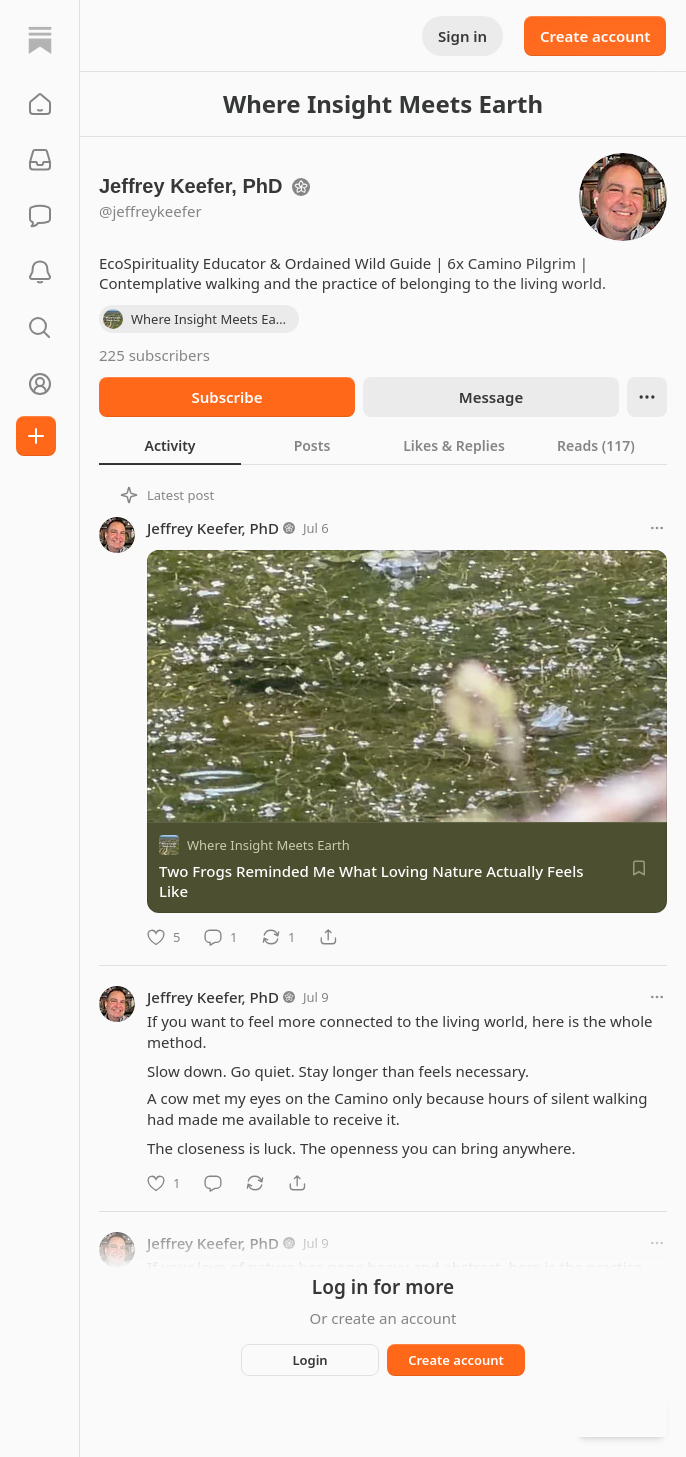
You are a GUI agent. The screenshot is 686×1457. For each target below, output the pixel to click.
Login (309, 1360)
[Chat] (40, 216)
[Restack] (278, 937)
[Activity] (40, 272)
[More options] (657, 528)
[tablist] (383, 445)
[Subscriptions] (40, 160)
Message (491, 397)
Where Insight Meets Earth (268, 845)
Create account (595, 36)
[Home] (40, 40)
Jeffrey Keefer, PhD (213, 528)
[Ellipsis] (647, 397)
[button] (40, 104)
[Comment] (220, 937)
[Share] (328, 937)
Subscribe (226, 397)
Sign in (462, 36)
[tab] (170, 445)
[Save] (639, 868)
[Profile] (40, 384)
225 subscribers (154, 355)
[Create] (36, 436)
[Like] (163, 937)
